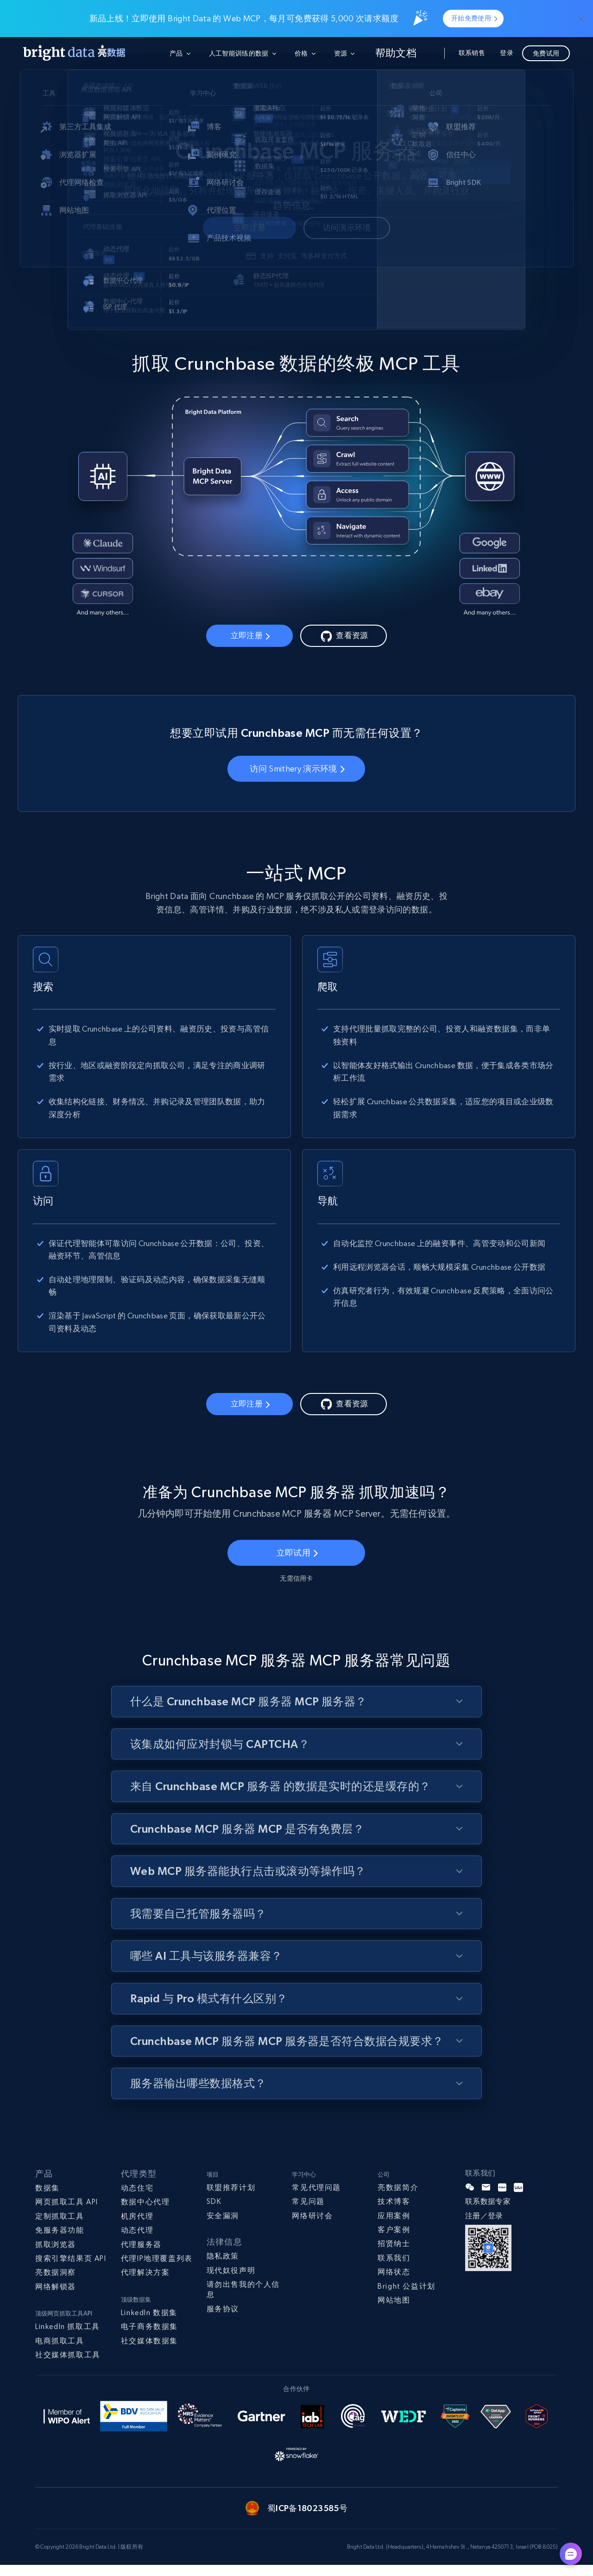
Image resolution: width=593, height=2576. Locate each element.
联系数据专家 (488, 2213)
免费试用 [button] (546, 53)
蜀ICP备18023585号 (307, 2520)
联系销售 (472, 53)
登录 (506, 53)
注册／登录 (484, 2226)
